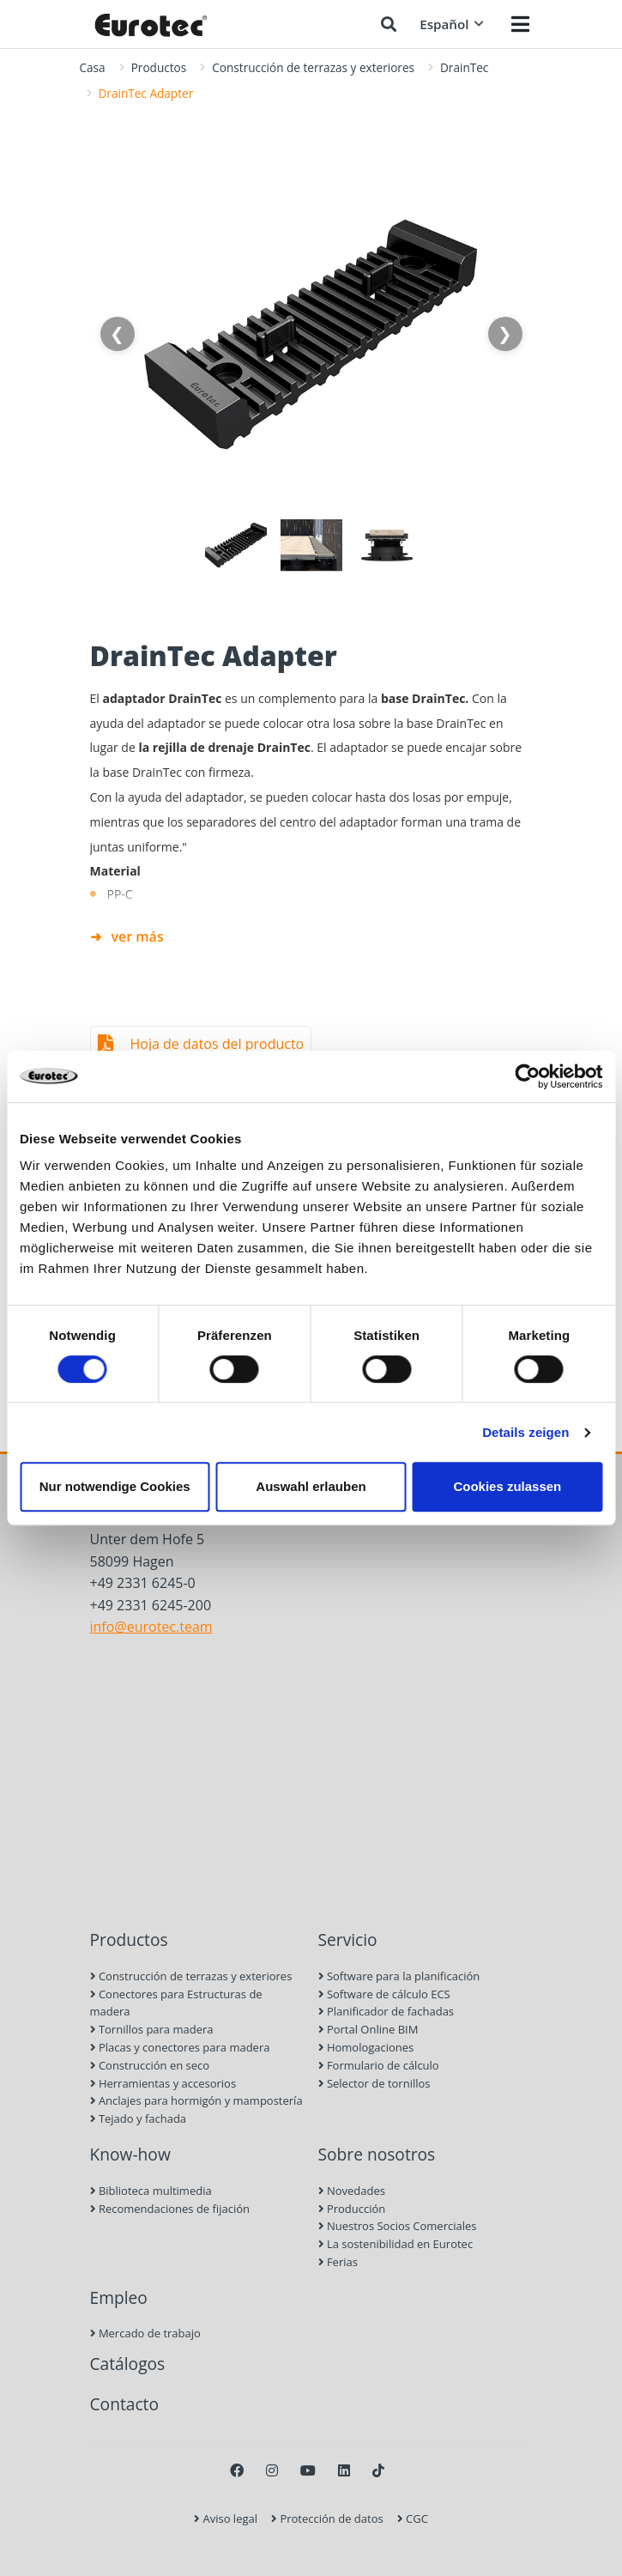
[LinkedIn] (344, 2470)
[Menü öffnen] (520, 24)
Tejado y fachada (138, 2118)
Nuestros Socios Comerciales (397, 2226)
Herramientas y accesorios (163, 2083)
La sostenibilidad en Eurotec (396, 2244)
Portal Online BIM (368, 2029)
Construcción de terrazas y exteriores (313, 67)
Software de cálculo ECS (384, 1994)
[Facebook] (237, 2470)
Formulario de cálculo (378, 2065)
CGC (412, 2518)
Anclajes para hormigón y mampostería (196, 2100)
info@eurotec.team (151, 1626)
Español (451, 24)
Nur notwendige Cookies (114, 1486)
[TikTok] (378, 2470)
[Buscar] (388, 24)
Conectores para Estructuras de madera (176, 2003)
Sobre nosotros (377, 2154)
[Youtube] (308, 2470)
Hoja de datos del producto (217, 1043)
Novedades (351, 2190)
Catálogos (128, 2363)
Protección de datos (327, 2518)
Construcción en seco (150, 2065)
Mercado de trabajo (145, 2333)
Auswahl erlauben (310, 1486)
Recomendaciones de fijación (170, 2208)
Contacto (124, 2403)
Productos (159, 67)
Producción (352, 2208)
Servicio (347, 1939)
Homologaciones (366, 2047)
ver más (138, 936)
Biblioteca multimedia (151, 2190)
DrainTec (464, 67)
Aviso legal (225, 2518)
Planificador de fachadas (386, 2011)
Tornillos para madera (152, 2029)
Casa (93, 67)
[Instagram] (272, 2470)
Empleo (119, 2297)
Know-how (130, 2154)
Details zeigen (525, 1432)
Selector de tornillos (374, 2083)
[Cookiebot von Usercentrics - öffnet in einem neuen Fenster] (527, 1076)
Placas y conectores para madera (180, 2047)
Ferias (338, 2262)
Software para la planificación (399, 1976)
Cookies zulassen (507, 1486)
